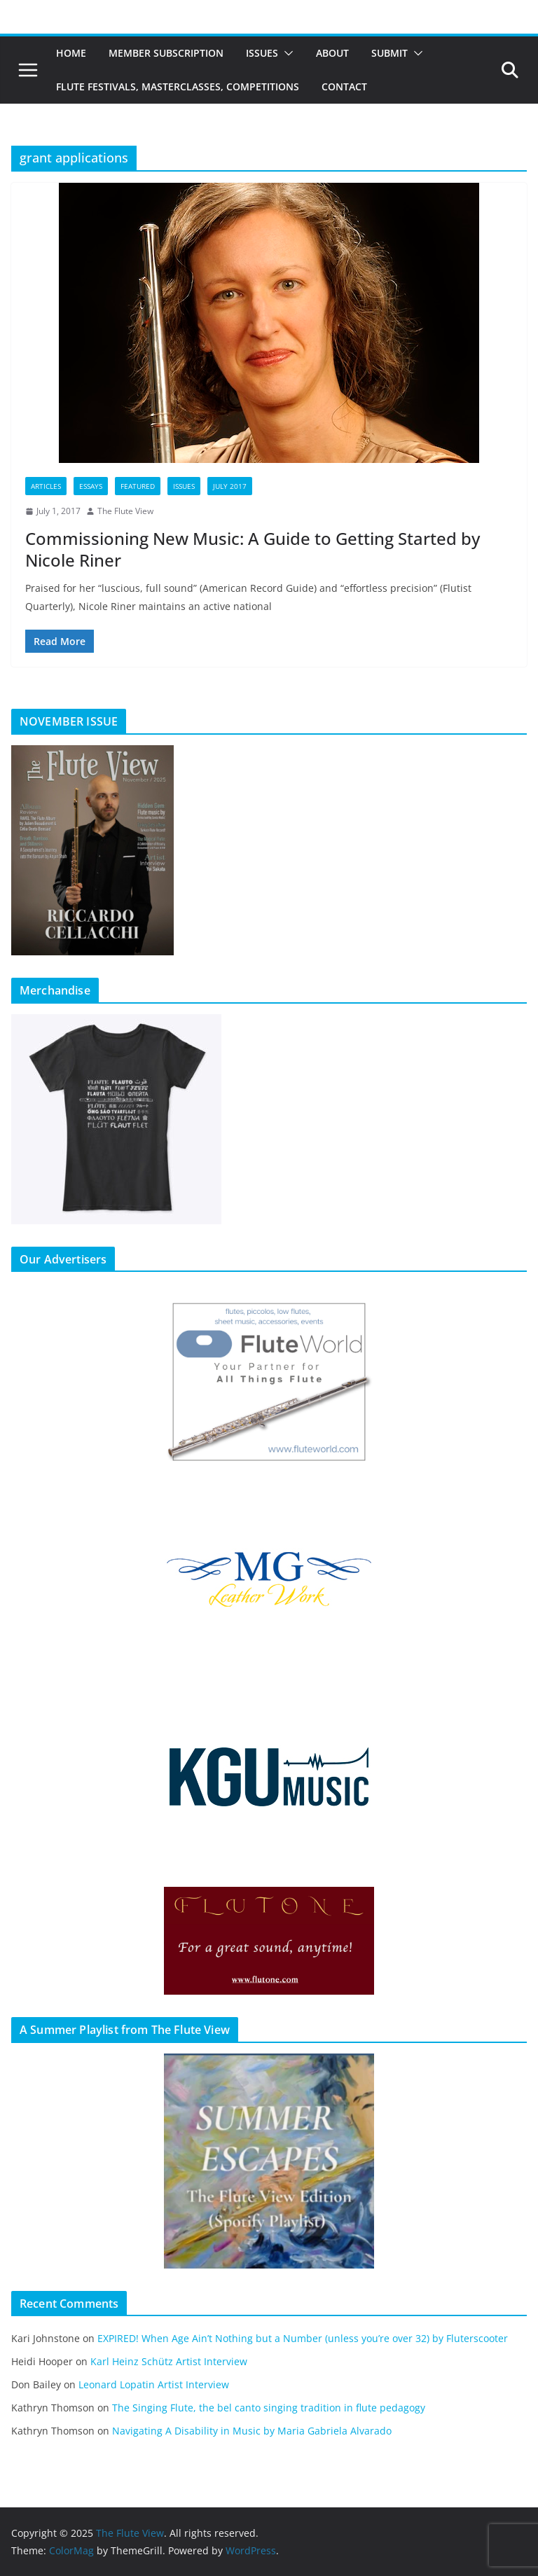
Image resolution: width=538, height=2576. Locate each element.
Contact (344, 86)
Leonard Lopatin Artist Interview (153, 2384)
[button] (286, 53)
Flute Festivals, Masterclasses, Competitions (177, 86)
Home (71, 53)
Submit (389, 53)
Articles (46, 486)
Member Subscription (166, 53)
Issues (262, 53)
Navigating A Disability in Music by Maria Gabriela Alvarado (252, 2430)
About (332, 53)
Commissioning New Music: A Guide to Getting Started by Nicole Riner (252, 549)
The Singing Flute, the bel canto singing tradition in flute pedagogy (268, 2407)
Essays (90, 486)
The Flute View (125, 511)
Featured (137, 486)
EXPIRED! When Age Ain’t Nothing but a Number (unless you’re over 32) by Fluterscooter (302, 2338)
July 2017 (230, 486)
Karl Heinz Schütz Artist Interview (168, 2361)
